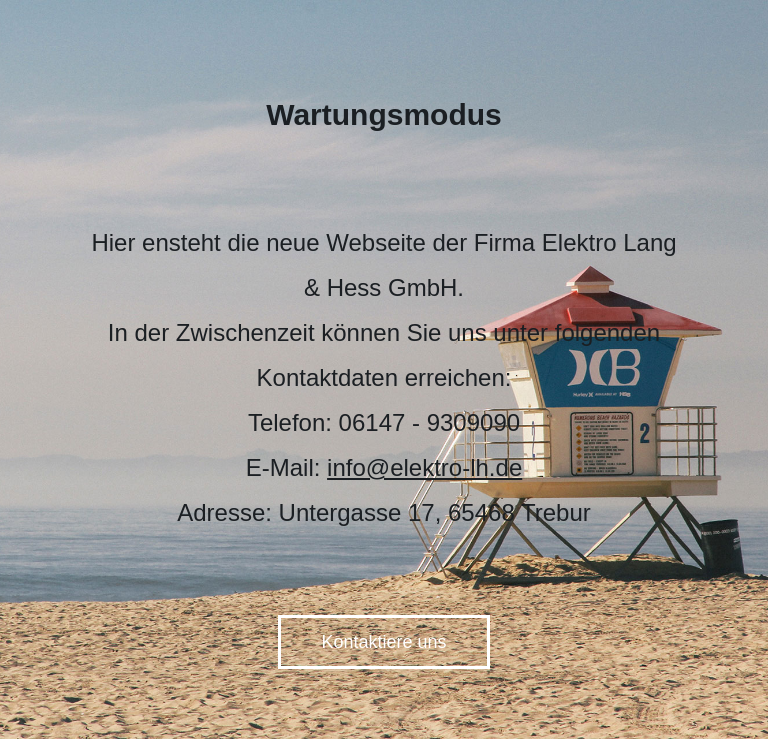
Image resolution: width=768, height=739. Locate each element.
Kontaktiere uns (383, 642)
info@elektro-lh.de (424, 467)
